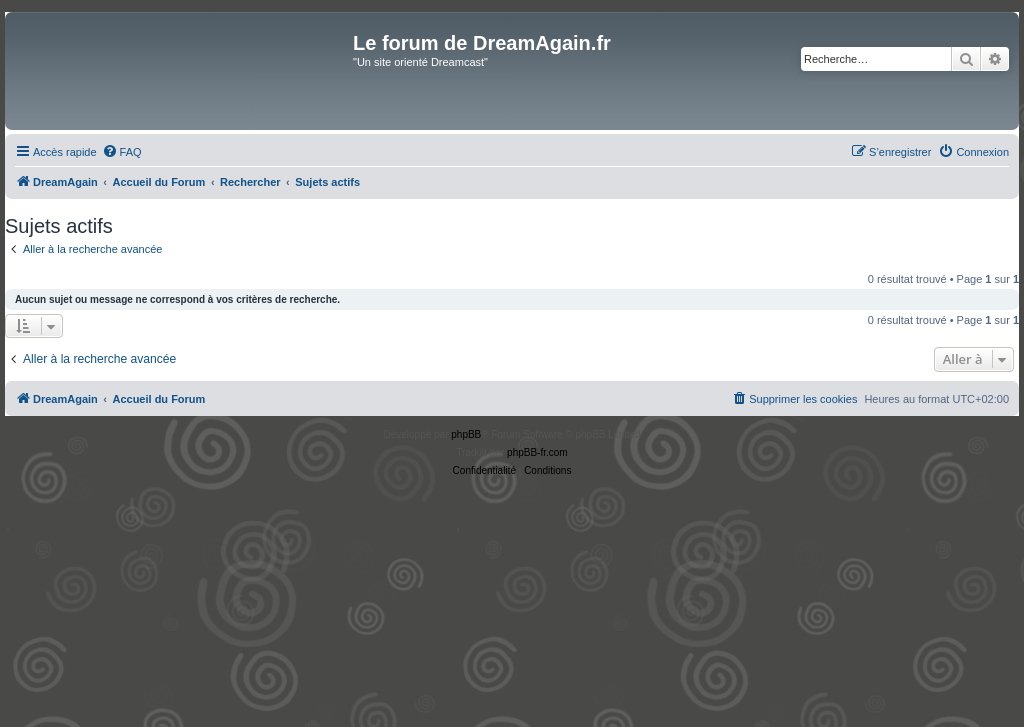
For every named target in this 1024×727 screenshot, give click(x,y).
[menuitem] (122, 152)
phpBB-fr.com (537, 452)
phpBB (466, 434)
